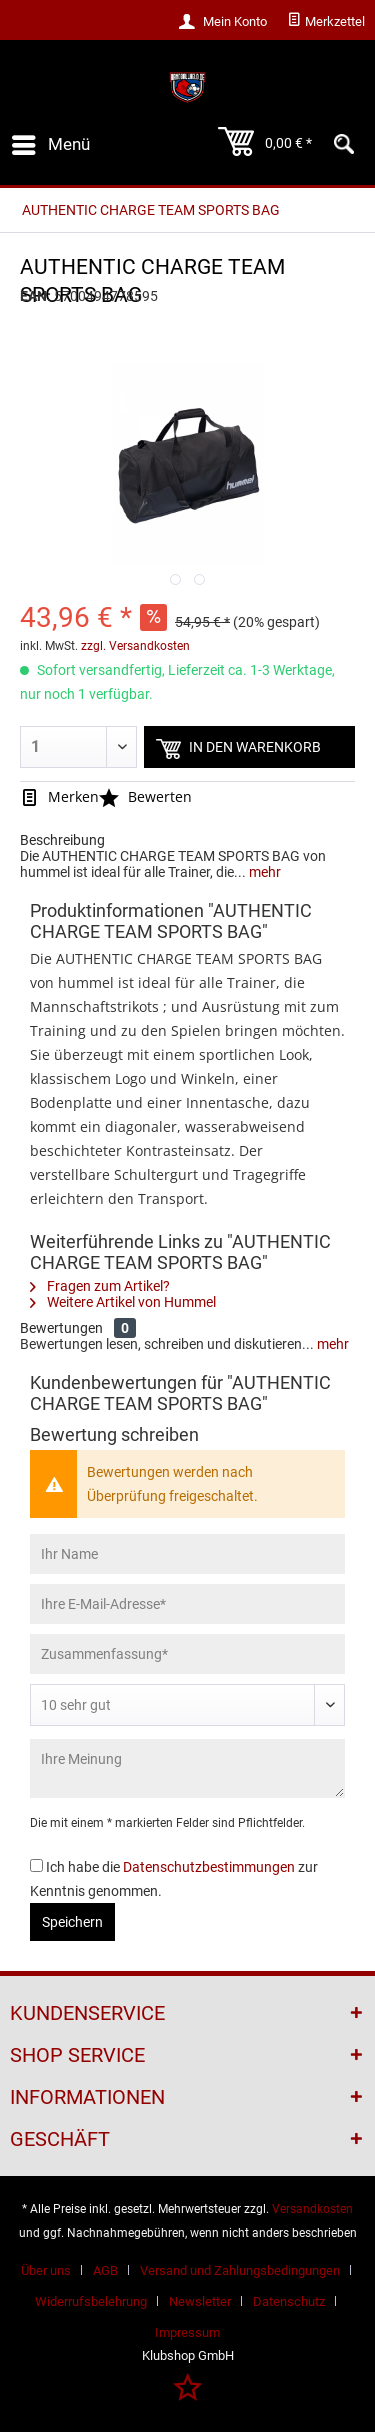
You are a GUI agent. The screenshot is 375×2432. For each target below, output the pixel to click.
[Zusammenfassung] (187, 1654)
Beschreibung (62, 840)
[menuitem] (326, 22)
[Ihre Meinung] (187, 1768)
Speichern (72, 1922)
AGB (105, 2270)
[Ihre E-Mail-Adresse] (187, 1604)
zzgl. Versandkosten (135, 646)
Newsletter (200, 2301)
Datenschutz (289, 2301)
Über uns (46, 2270)
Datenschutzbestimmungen (209, 1867)
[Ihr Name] (187, 1554)
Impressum (187, 2332)
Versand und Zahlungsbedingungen (240, 2270)
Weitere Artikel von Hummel (123, 1302)
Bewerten (145, 796)
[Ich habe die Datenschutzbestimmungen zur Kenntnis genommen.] (36, 1865)
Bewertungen (61, 1328)
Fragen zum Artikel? (100, 1286)
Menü (51, 141)
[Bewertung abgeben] (187, 1705)
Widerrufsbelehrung (91, 2301)
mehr (263, 872)
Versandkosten (312, 2209)
